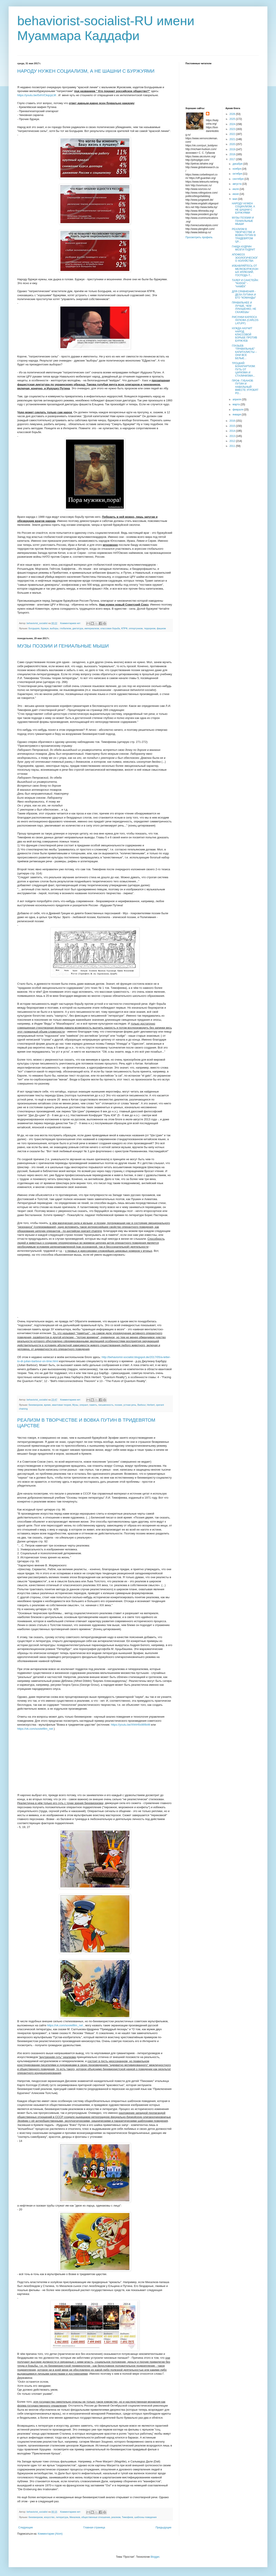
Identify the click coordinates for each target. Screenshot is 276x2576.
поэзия (118, 1405)
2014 (232, 430)
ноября (237, 168)
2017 (232, 159)
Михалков (74, 2517)
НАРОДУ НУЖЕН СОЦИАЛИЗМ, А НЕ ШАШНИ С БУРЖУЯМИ (85, 71)
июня (235, 194)
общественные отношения (95, 2517)
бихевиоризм (35, 1405)
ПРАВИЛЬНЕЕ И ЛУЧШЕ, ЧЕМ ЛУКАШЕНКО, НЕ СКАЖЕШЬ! (244, 307)
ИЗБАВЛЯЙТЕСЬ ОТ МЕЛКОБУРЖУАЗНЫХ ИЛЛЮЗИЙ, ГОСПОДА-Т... (245, 270)
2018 (232, 154)
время (47, 1405)
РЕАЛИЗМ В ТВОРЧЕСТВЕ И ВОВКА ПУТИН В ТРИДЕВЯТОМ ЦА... (244, 235)
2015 (232, 425)
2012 (232, 441)
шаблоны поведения (145, 2517)
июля (235, 189)
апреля (237, 399)
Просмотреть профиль (199, 237)
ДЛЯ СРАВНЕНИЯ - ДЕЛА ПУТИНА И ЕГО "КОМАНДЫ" (244, 294)
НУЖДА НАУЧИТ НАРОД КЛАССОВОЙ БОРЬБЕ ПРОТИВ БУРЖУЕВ (244, 334)
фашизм (161, 628)
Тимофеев (127, 2517)
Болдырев (33, 628)
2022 (232, 134)
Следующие (25, 2527)
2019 (232, 149)
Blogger (155, 2556)
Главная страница (94, 2527)
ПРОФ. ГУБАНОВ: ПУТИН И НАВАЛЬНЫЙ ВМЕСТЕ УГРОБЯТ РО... (245, 387)
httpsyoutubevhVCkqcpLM (36, 95)
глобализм (65, 628)
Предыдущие (163, 2527)
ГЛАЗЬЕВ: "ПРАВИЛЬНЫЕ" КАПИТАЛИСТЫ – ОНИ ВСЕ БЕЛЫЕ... (244, 352)
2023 (232, 129)
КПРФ (124, 628)
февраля (238, 409)
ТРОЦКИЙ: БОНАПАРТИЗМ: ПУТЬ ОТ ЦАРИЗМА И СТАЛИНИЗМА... (243, 369)
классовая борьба (110, 628)
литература (62, 2517)
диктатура (77, 628)
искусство (49, 2517)
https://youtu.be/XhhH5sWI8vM (130, 1724)
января (237, 414)
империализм (92, 628)
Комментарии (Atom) (50, 2533)
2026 (232, 114)
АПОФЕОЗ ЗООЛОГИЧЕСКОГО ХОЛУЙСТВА (245, 257)
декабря (237, 163)
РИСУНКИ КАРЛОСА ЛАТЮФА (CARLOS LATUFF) (245, 320)
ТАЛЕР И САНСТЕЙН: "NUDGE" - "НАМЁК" (245, 283)
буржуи (45, 628)
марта (236, 404)
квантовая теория (61, 1405)
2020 (232, 144)
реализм (116, 2517)
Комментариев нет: (71, 623)
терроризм (149, 628)
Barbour (141, 1405)
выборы (54, 628)
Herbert (151, 1405)
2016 (232, 420)
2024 (232, 124)
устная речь (129, 1405)
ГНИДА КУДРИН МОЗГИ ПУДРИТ (243, 248)
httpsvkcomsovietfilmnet (35, 1728)
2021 (232, 139)
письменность (105, 1405)
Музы (75, 1405)
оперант (84, 1405)
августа (237, 183)
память (93, 1405)
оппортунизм (136, 628)
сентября (238, 178)
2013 (232, 436)
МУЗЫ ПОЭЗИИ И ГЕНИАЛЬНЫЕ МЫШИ (63, 646)
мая (235, 198)
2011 (232, 446)
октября (237, 173)
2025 (232, 119)
